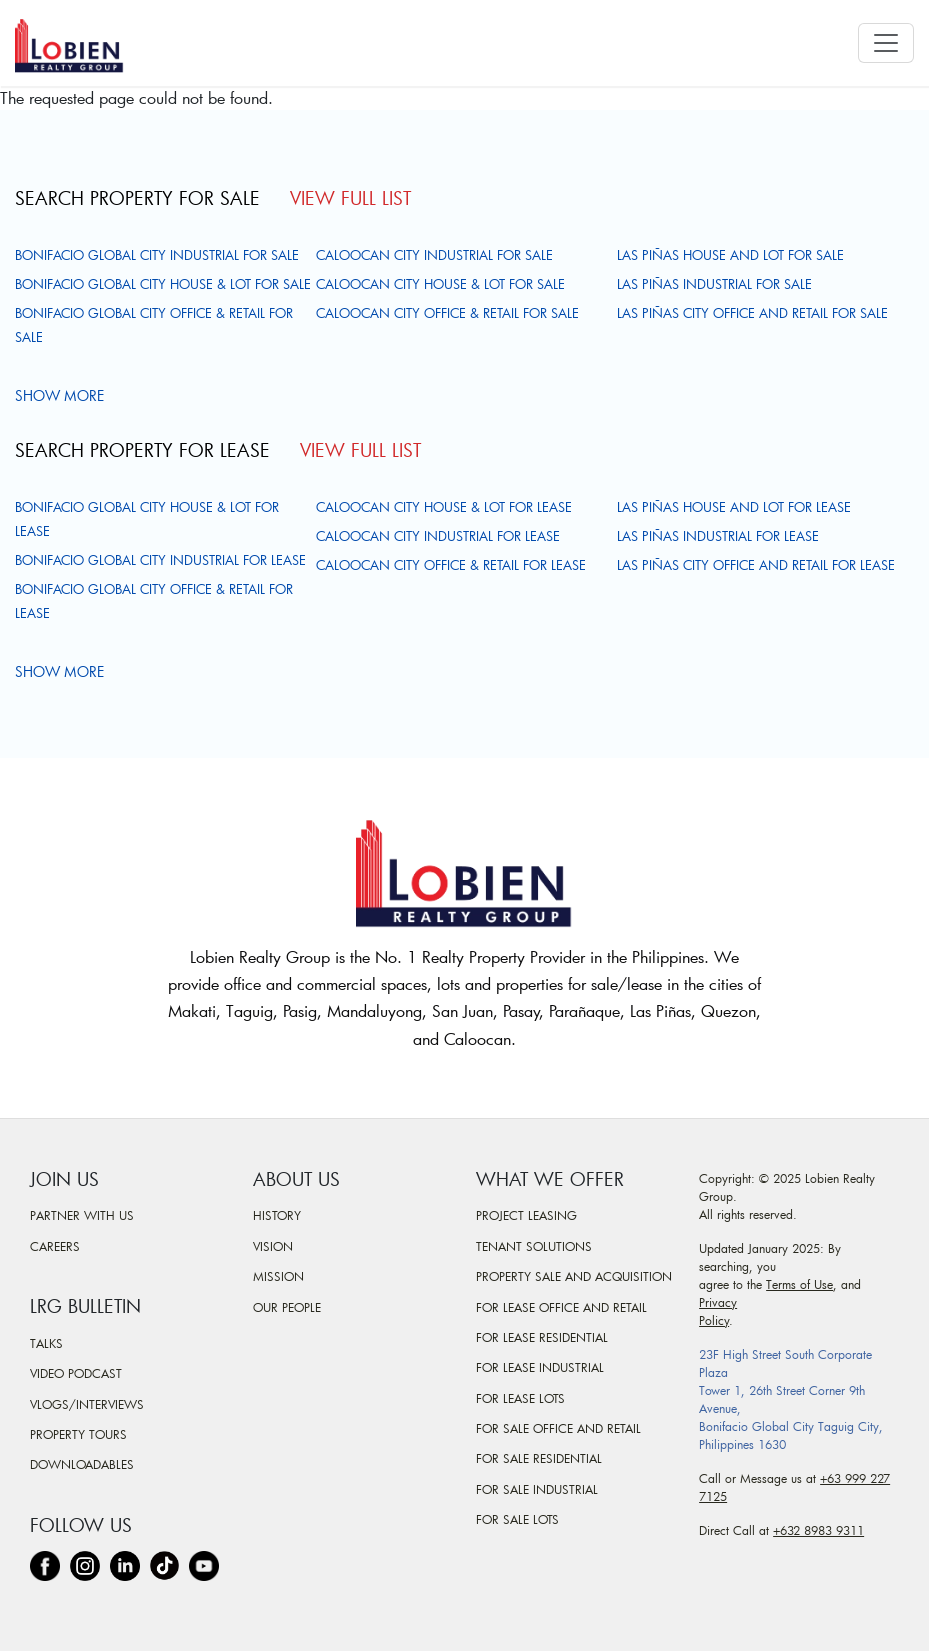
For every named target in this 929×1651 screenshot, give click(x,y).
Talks (46, 1343)
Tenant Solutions (534, 1246)
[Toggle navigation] (886, 43)
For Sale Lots (517, 1519)
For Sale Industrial (537, 1489)
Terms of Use (799, 1284)
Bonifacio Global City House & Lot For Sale (163, 284)
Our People (287, 1307)
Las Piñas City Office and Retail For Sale (752, 313)
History (277, 1215)
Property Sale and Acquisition (574, 1276)
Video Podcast (76, 1373)
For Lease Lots (520, 1398)
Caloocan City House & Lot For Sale (440, 284)
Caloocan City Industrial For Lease (438, 536)
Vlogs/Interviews (87, 1404)
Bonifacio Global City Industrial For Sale (157, 255)
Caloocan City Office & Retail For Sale (447, 313)
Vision (273, 1246)
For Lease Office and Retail (561, 1307)
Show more (62, 395)
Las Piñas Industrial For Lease (718, 536)
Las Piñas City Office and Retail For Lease (756, 565)
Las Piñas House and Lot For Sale (730, 255)
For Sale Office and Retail (558, 1428)
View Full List (350, 198)
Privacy (718, 1302)
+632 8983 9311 (818, 1530)
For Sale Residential (539, 1458)
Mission (278, 1276)
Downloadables (82, 1464)
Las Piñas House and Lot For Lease (734, 507)
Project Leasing (526, 1215)
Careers (55, 1246)
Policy (714, 1320)
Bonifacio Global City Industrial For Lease (160, 560)
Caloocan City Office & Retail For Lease (451, 565)
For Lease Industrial (540, 1367)
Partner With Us (82, 1215)
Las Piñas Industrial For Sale (714, 284)
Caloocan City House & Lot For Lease (444, 507)
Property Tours (78, 1434)
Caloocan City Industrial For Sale (434, 255)
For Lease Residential (542, 1337)
